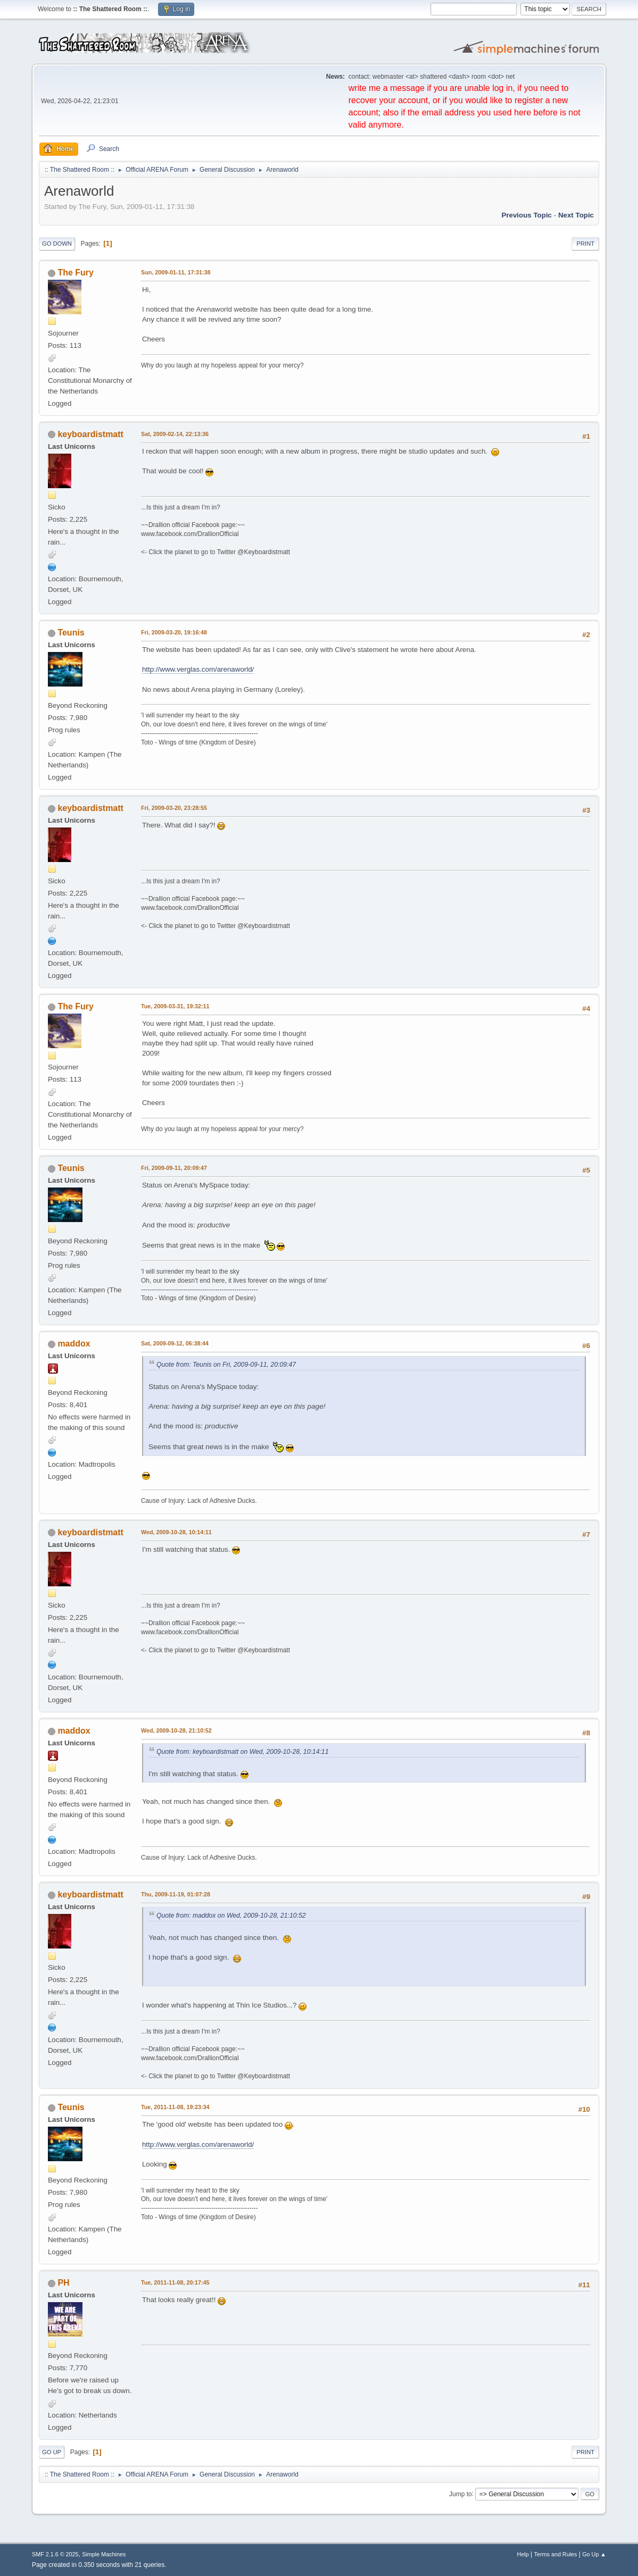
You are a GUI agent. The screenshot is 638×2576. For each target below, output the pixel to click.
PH (63, 2282)
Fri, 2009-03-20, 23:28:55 (174, 808)
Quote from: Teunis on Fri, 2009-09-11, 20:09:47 (226, 1364)
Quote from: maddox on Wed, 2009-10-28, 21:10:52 (231, 1915)
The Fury (75, 272)
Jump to (460, 2493)
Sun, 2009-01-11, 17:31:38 (176, 272)
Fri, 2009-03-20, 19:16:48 (174, 632)
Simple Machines (104, 2554)
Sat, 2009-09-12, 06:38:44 (175, 1343)
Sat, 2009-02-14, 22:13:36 (175, 434)
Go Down (57, 243)
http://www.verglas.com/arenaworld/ (198, 669)
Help (523, 2554)
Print (585, 243)
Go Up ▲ (594, 2554)
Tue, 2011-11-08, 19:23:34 (175, 2107)
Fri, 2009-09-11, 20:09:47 (174, 1168)
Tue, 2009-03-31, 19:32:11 (175, 1006)
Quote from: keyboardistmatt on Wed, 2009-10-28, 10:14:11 (242, 1751)
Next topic (576, 215)
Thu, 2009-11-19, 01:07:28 (175, 1894)
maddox (73, 1343)
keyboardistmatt (90, 434)
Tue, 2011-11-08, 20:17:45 (175, 2282)
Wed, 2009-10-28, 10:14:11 (176, 1532)
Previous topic (526, 215)
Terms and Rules (555, 2554)
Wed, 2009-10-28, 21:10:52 (176, 1730)
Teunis (70, 632)
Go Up (51, 2452)
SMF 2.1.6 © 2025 (55, 2554)
